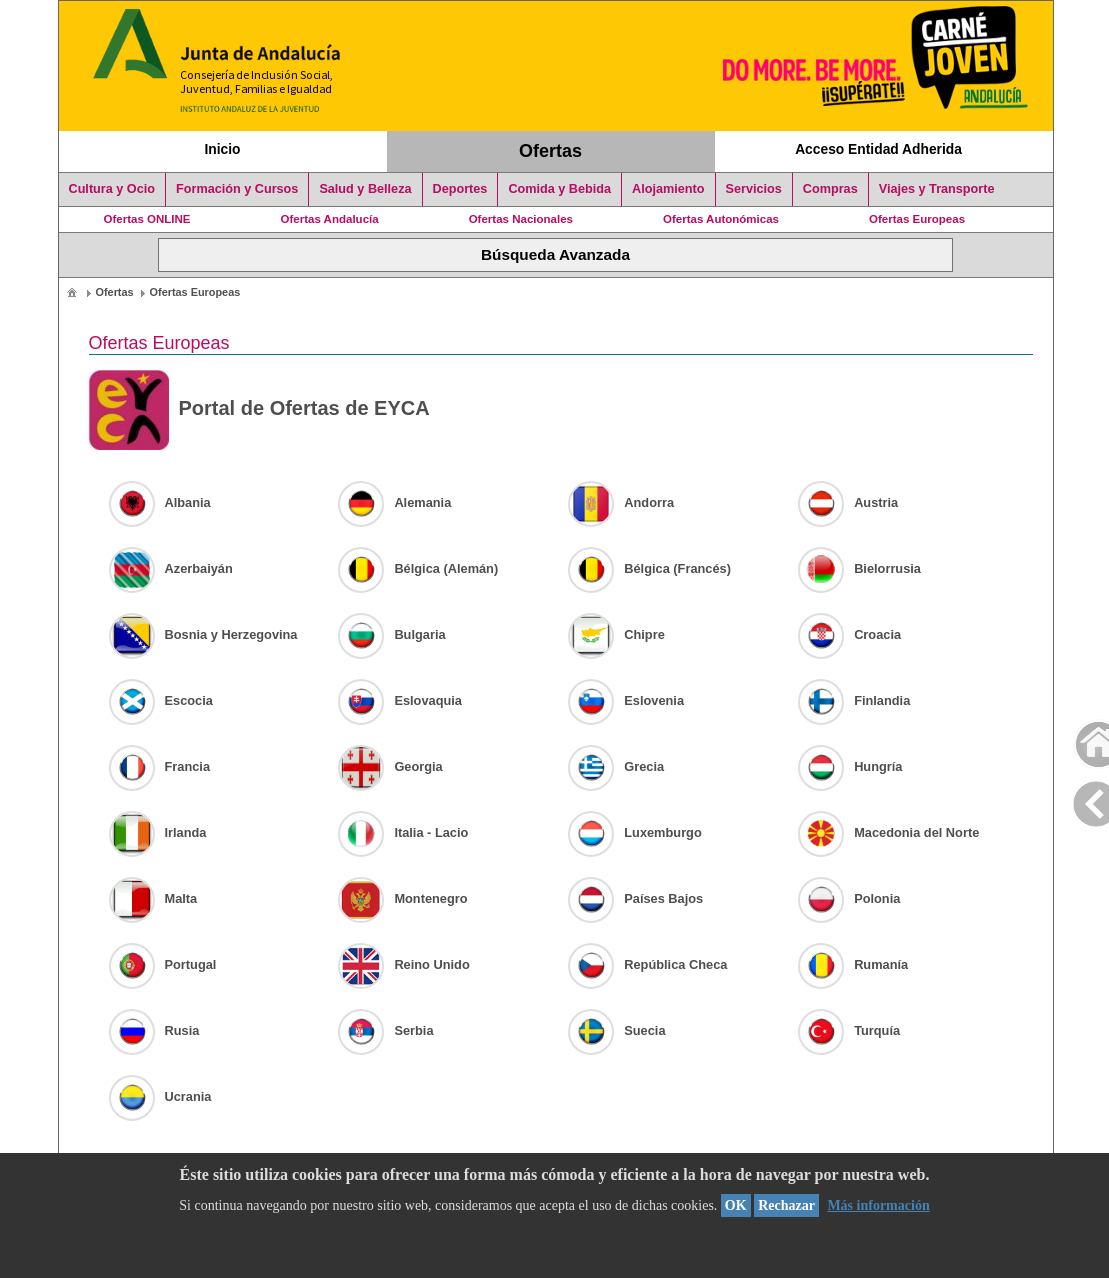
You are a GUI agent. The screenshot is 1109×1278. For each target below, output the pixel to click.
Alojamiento (668, 189)
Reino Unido (403, 964)
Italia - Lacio (403, 832)
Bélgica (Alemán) (418, 568)
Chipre (616, 634)
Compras (830, 189)
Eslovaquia (400, 700)
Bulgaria (391, 634)
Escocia (161, 700)
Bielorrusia (859, 568)
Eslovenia (626, 700)
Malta (153, 898)
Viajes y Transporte (937, 189)
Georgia (390, 766)
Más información (878, 1205)
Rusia (154, 1030)
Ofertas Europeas (917, 219)
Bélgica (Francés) (649, 568)
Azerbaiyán (171, 568)
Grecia (616, 766)
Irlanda (158, 832)
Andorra (621, 502)
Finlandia (854, 700)
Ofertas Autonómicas (721, 219)
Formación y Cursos (237, 189)
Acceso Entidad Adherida (878, 149)
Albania (160, 502)
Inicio (222, 149)
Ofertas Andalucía (330, 219)
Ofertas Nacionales (521, 219)
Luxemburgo (635, 832)
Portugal (163, 964)
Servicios (754, 189)
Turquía (849, 1030)
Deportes (460, 189)
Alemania (394, 502)
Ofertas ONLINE (147, 219)
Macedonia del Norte (888, 832)
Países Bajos (635, 898)
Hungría (850, 766)
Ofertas (550, 151)
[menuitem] (72, 291)
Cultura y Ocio (112, 189)
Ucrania (160, 1096)
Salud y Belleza (365, 189)
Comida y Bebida (559, 189)
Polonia (849, 898)
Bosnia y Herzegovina (203, 634)
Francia (160, 766)
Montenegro (402, 898)
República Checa (647, 964)
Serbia (385, 1030)
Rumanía (853, 964)
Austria (848, 502)
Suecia (616, 1030)
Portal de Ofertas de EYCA (259, 410)
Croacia (849, 634)
